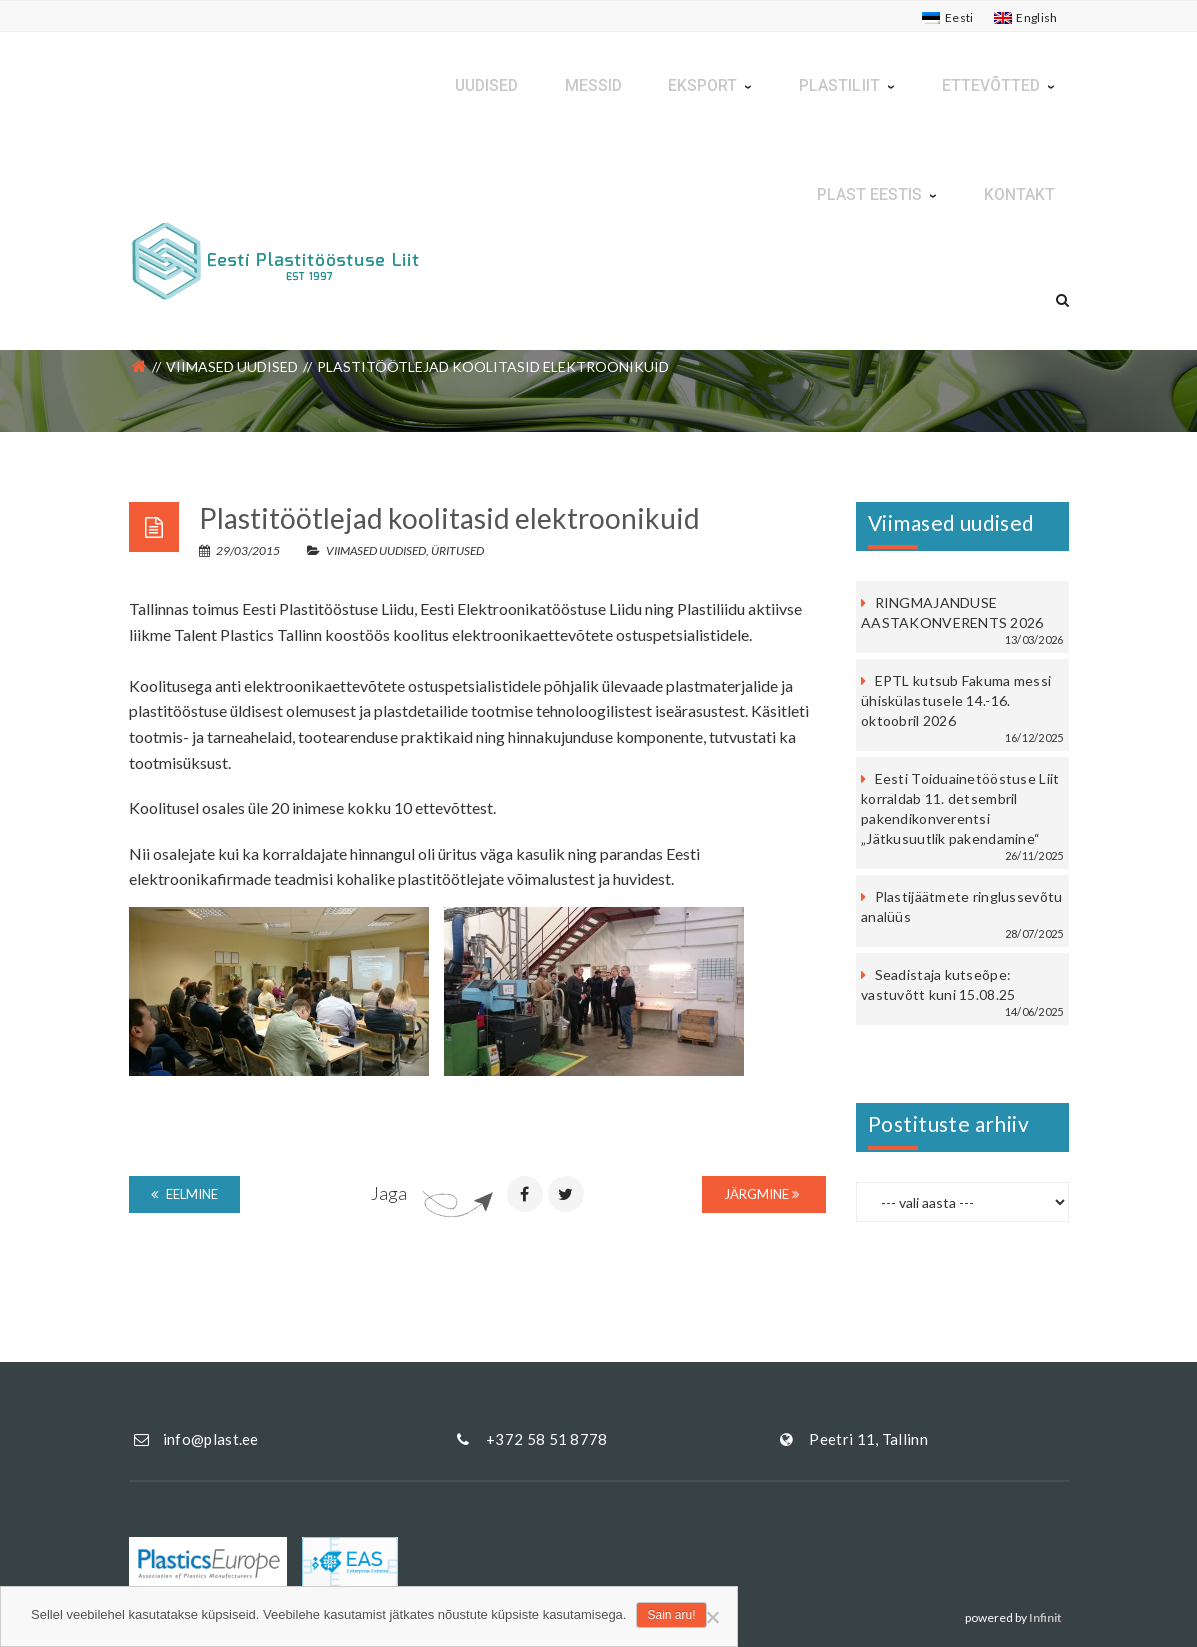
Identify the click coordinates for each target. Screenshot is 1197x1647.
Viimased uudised (232, 366)
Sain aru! (671, 1615)
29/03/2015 (240, 550)
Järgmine (761, 1194)
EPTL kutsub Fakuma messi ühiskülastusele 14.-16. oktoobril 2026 (956, 700)
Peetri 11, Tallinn (868, 1439)
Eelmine (184, 1194)
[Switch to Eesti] (947, 18)
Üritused (457, 550)
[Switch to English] (1026, 18)
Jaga (389, 1193)
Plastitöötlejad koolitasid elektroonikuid (449, 518)
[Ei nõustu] (712, 1617)
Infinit (1045, 1617)
